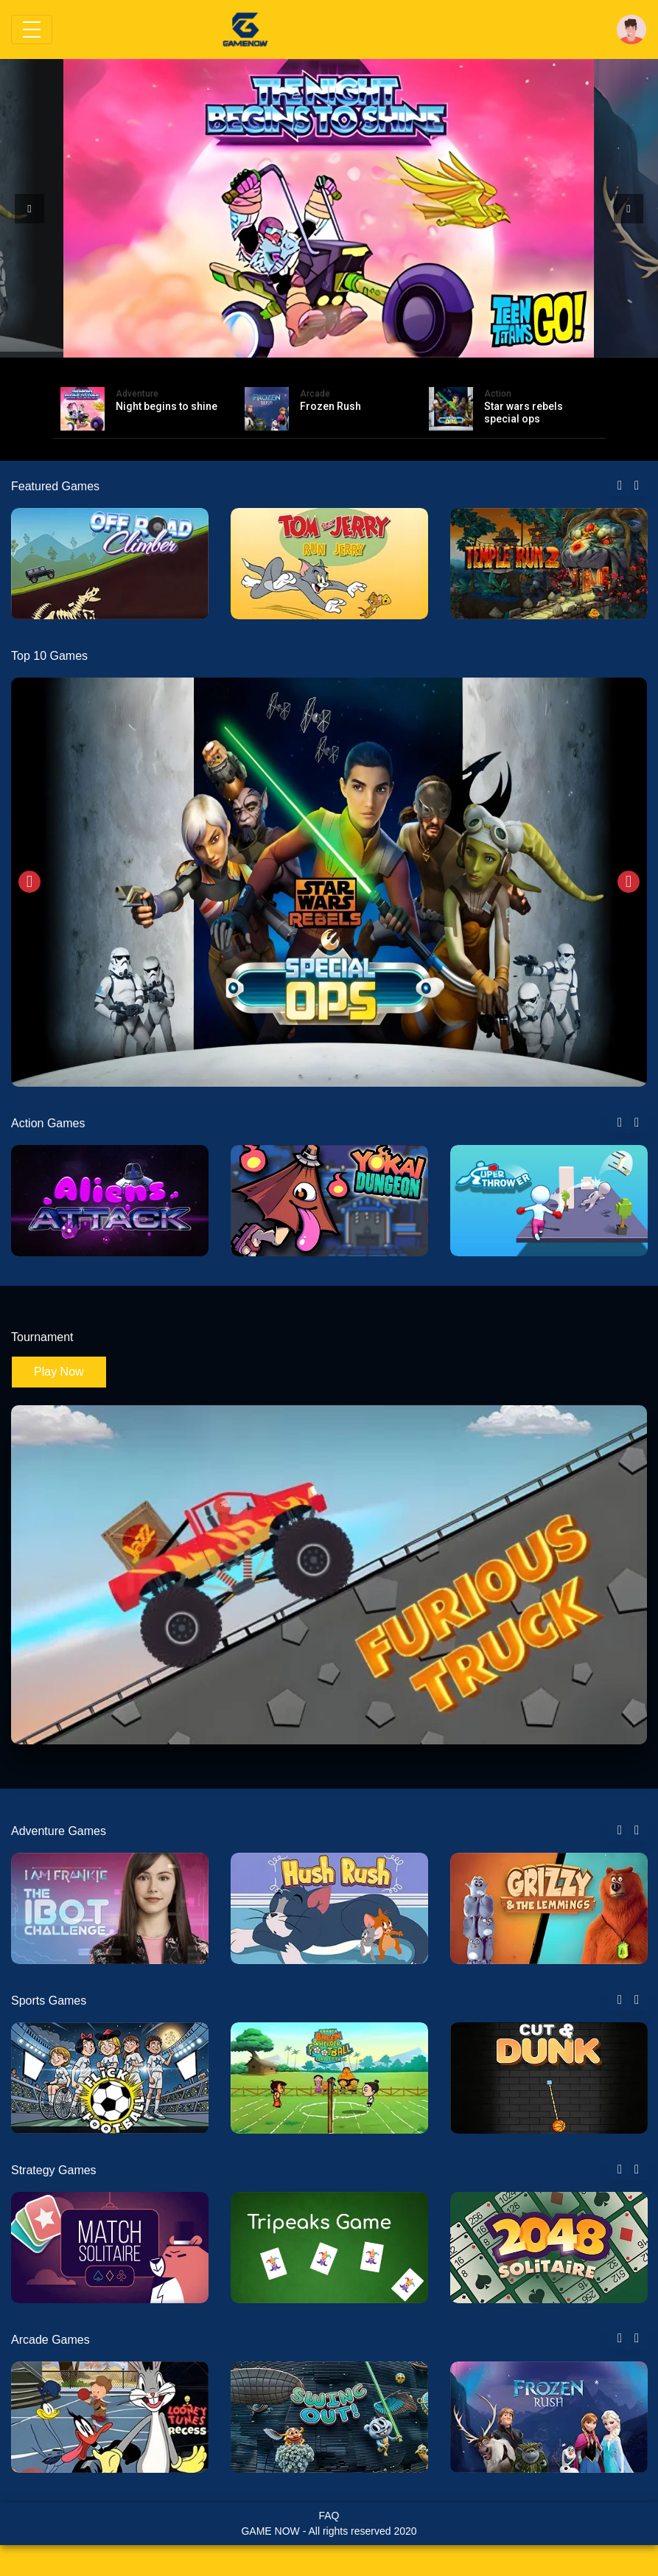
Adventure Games (58, 1831)
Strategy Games (54, 2170)
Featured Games (55, 486)
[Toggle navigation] (31, 29)
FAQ (328, 2515)
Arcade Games (50, 2339)
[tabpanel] (110, 563)
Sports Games (48, 2000)
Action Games (48, 1123)
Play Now (59, 1371)
